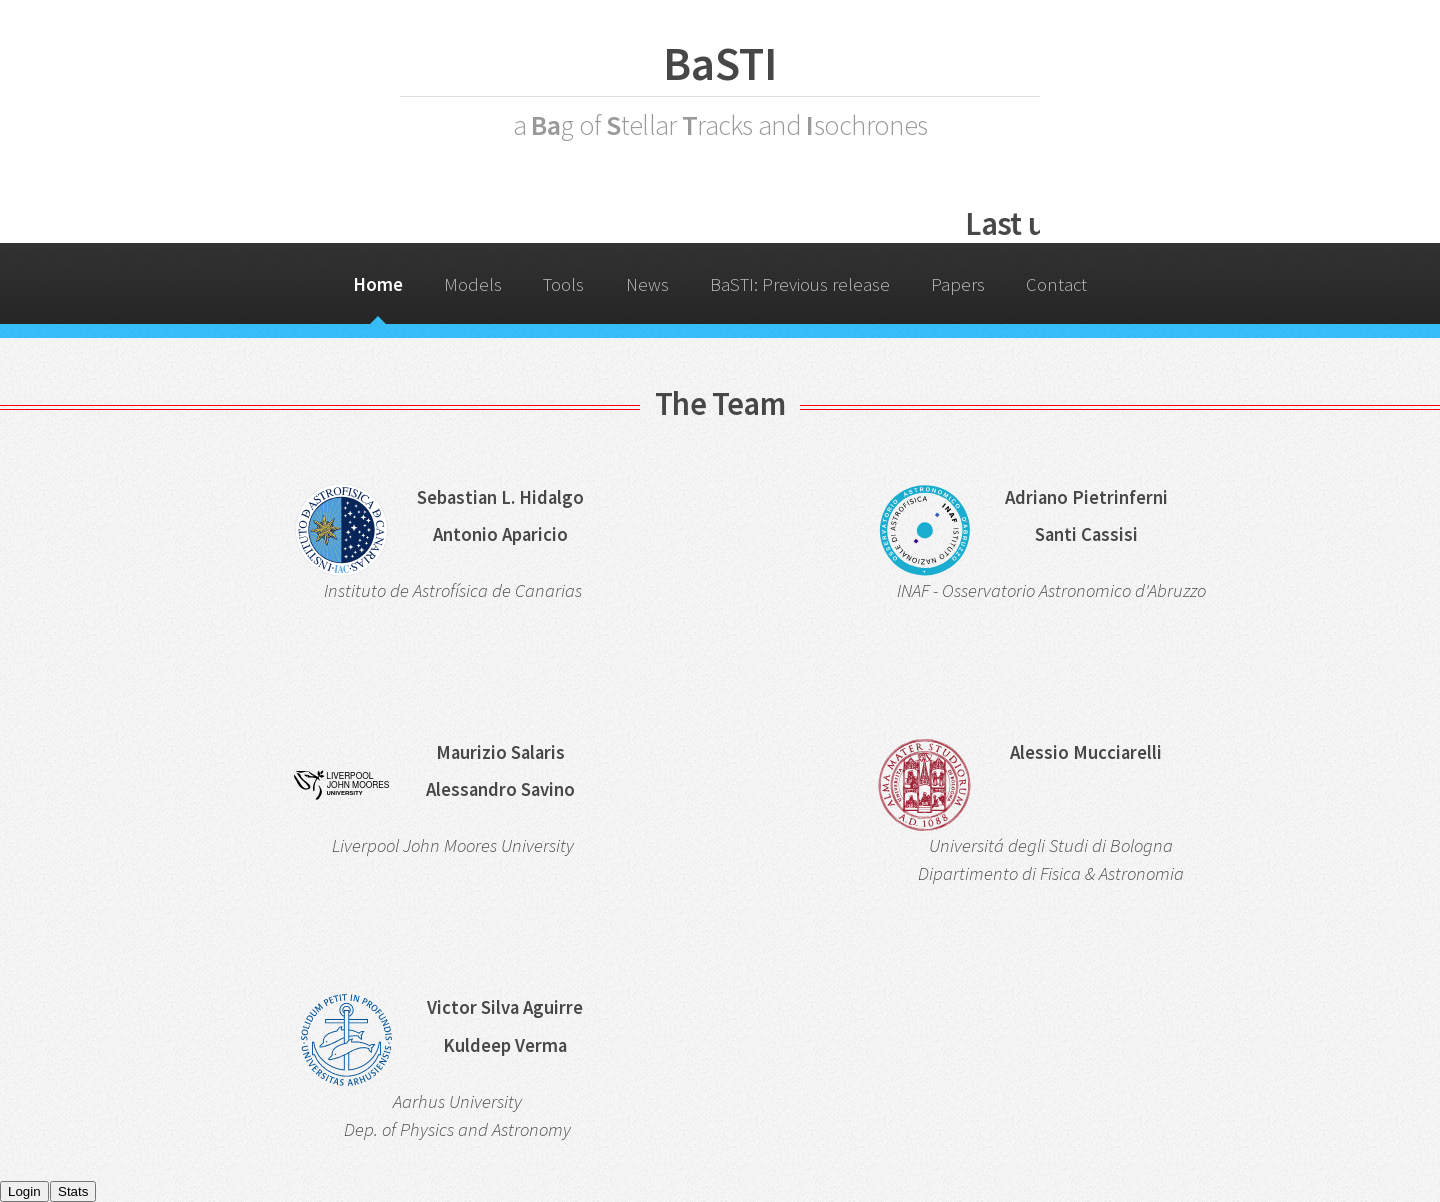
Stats (73, 1191)
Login (24, 1191)
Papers (958, 284)
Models (473, 284)
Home (378, 284)
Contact (1056, 284)
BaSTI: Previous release (800, 284)
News (647, 284)
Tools (563, 284)
